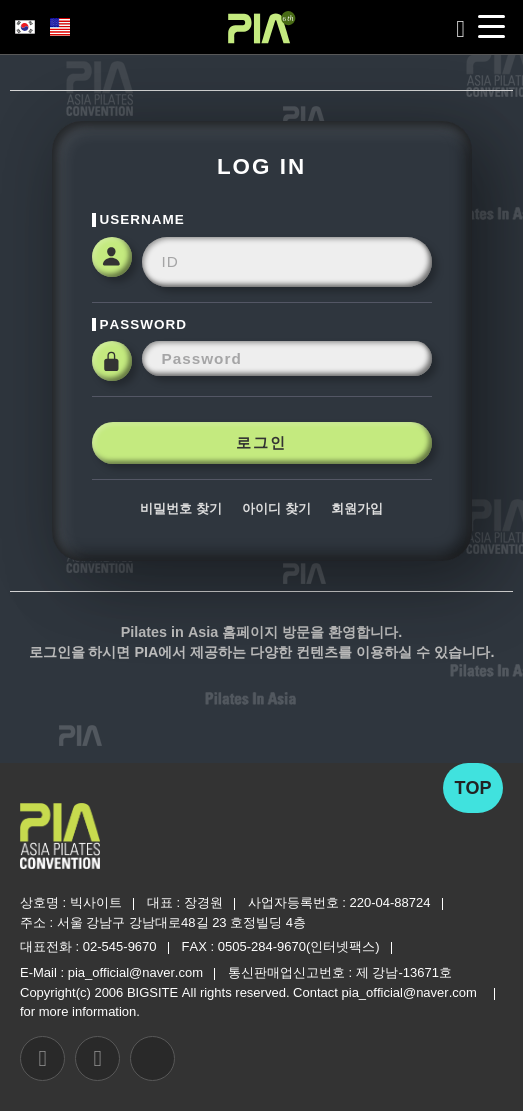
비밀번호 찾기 (181, 508)
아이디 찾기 (276, 508)
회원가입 (357, 508)
